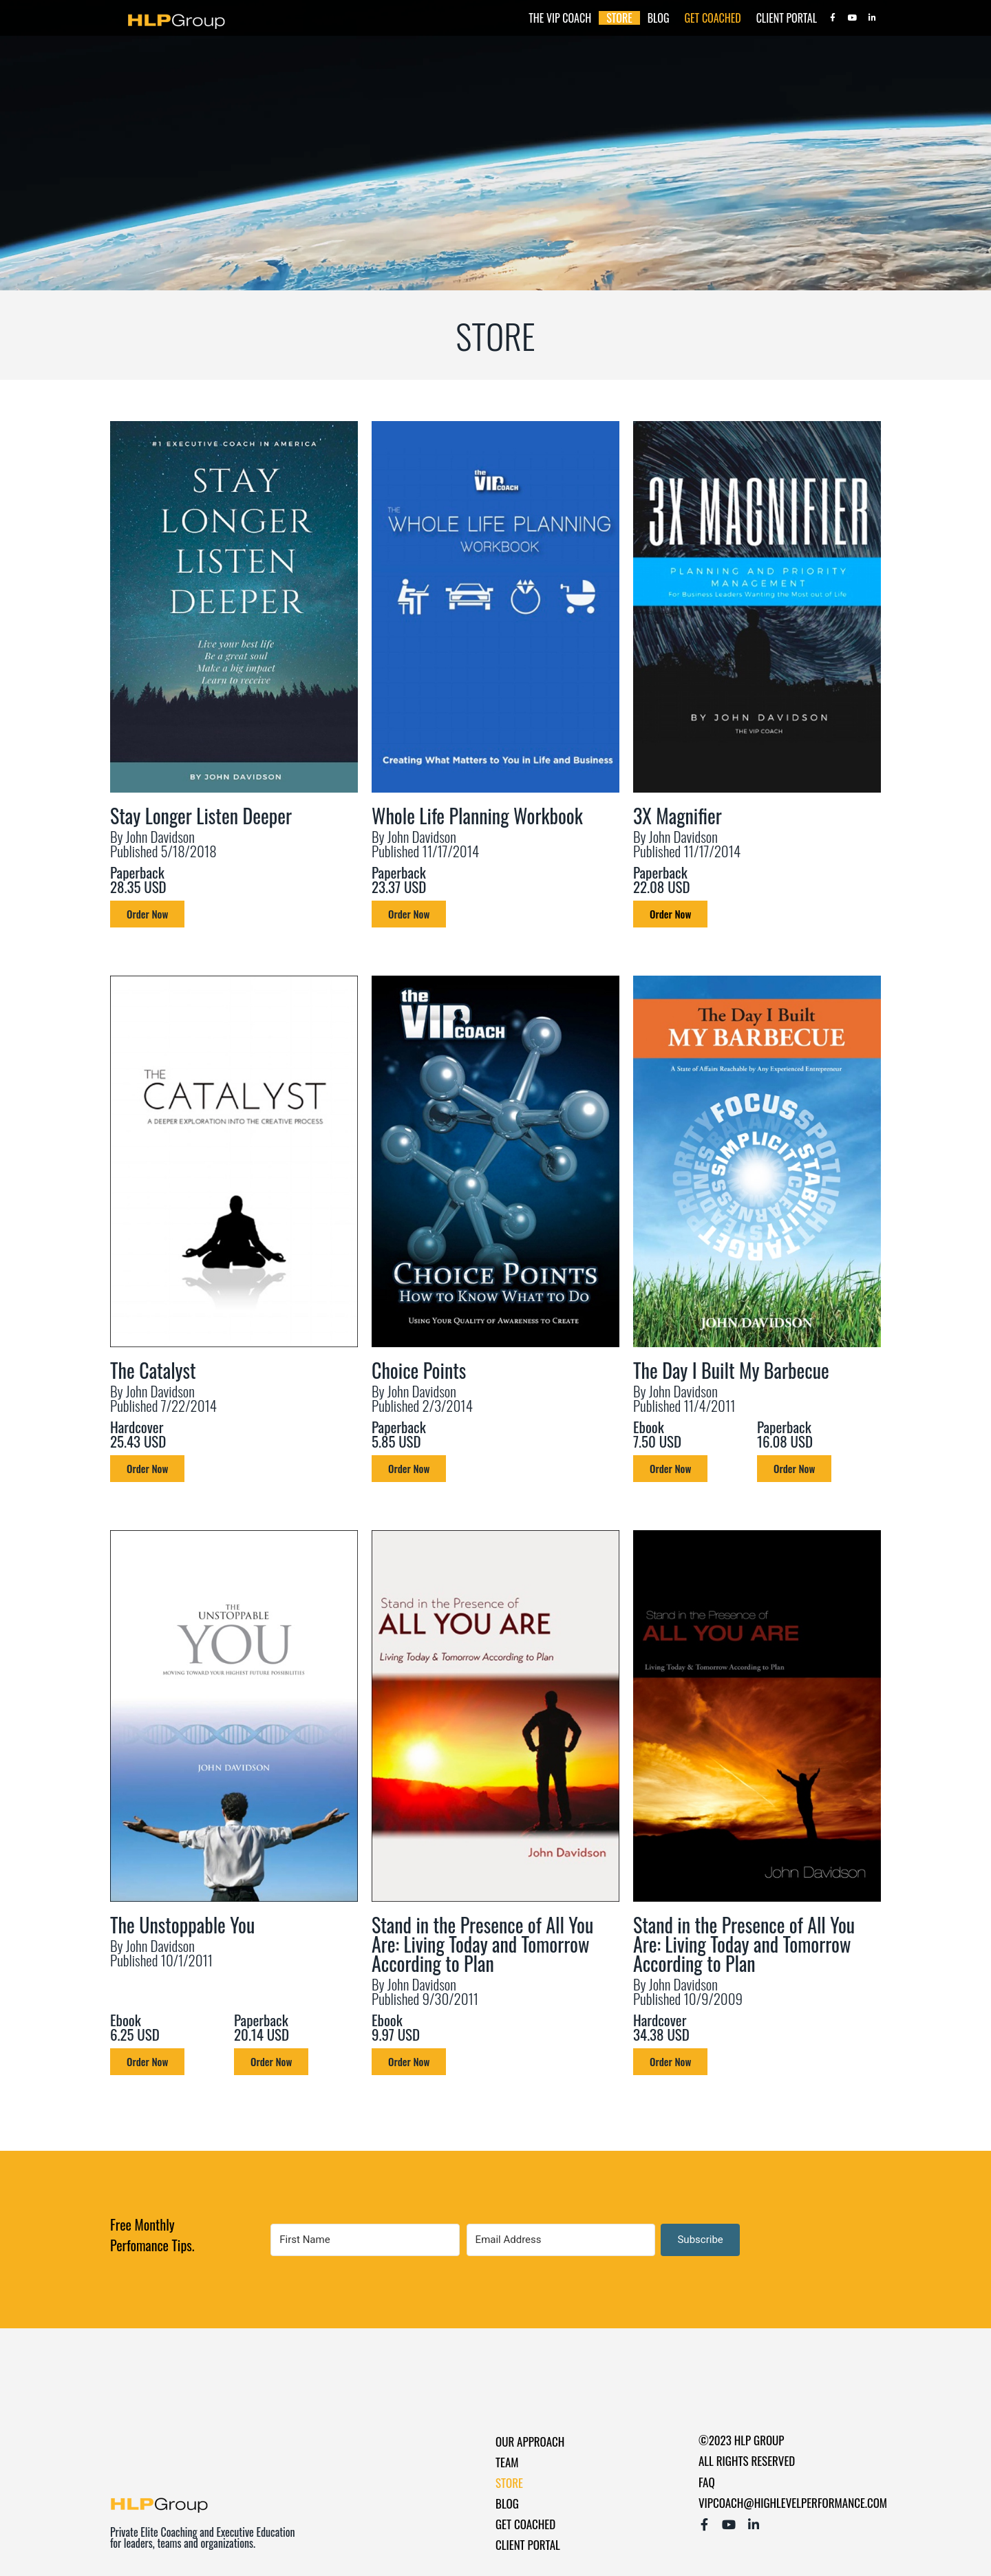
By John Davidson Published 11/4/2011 (684, 1398)
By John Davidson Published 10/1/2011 (161, 1953)
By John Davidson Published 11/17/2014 (425, 843)
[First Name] (364, 2240)
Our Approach (530, 2441)
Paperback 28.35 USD (138, 879)
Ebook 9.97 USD (396, 2027)
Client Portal (786, 18)
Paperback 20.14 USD (261, 2027)
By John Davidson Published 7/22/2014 (163, 1398)
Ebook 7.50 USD (657, 1434)
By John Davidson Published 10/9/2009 (688, 1991)
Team (507, 2462)
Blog (659, 18)
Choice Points (419, 1370)
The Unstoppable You (182, 1925)
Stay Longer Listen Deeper (201, 816)
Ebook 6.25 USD (135, 2027)
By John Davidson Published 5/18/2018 (163, 843)
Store (619, 18)
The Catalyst (153, 1370)
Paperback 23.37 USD (399, 879)
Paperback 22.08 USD (661, 879)
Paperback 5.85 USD (399, 1434)
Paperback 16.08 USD (785, 1434)
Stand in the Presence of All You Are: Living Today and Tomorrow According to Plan (482, 1944)
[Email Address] (559, 2240)
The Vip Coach (560, 18)
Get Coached (713, 18)
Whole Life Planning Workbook (477, 816)
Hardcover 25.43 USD (138, 1434)
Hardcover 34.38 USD (661, 2027)
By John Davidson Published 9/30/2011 (425, 1991)
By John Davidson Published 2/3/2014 (422, 1398)
